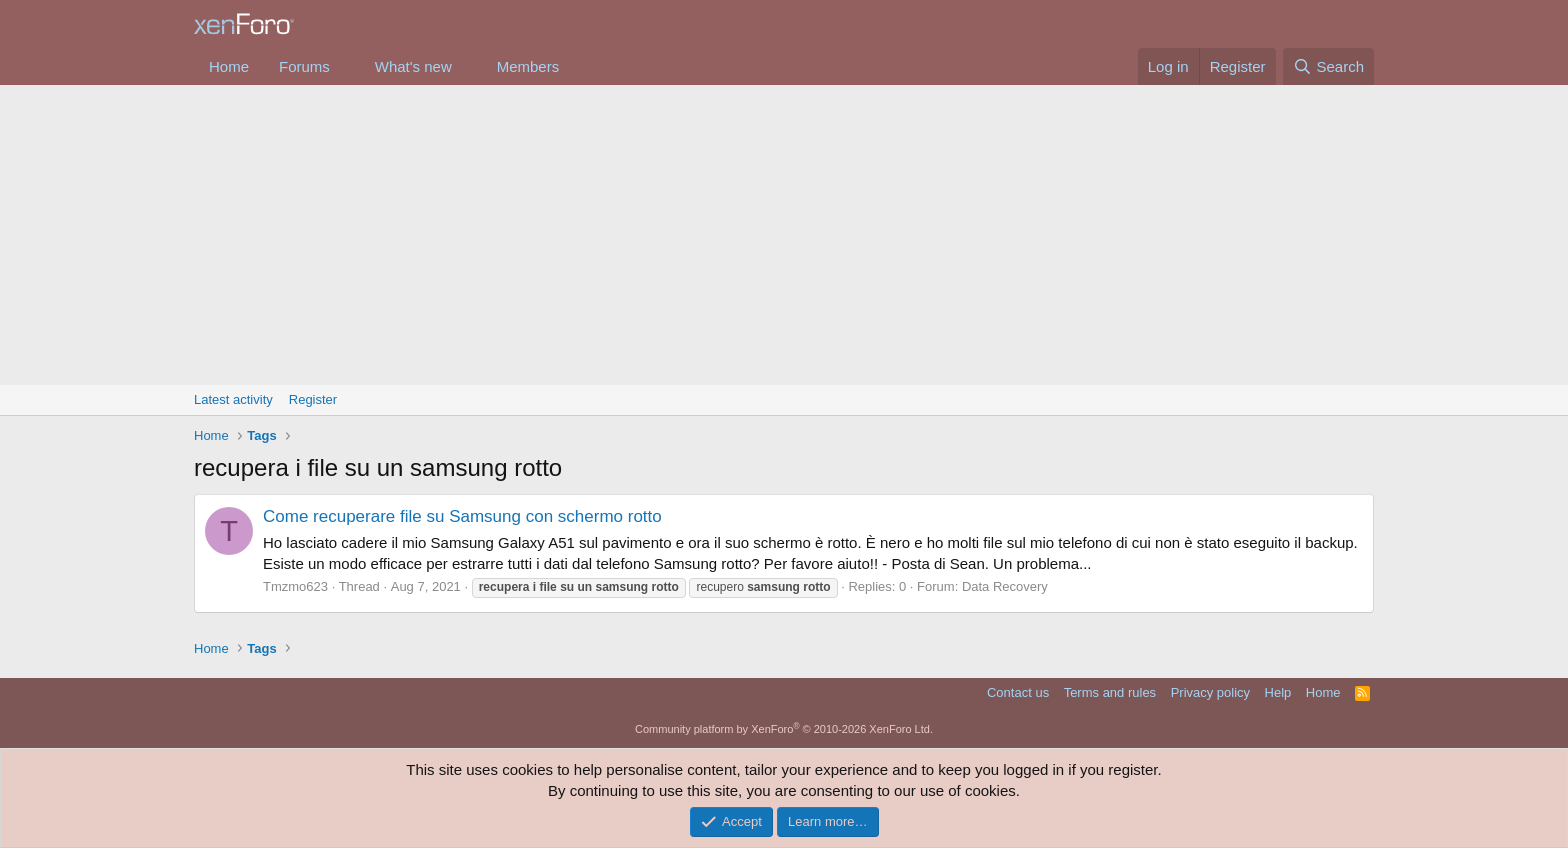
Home (229, 66)
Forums (304, 66)
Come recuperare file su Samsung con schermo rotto (462, 516)
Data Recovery (1005, 586)
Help (1278, 692)
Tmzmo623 (295, 586)
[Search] (1328, 66)
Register (313, 399)
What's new (413, 66)
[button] (346, 66)
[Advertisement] (784, 235)
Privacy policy (1210, 692)
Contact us (1018, 692)
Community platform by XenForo (784, 729)
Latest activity (233, 399)
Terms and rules (1110, 692)
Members (528, 66)
